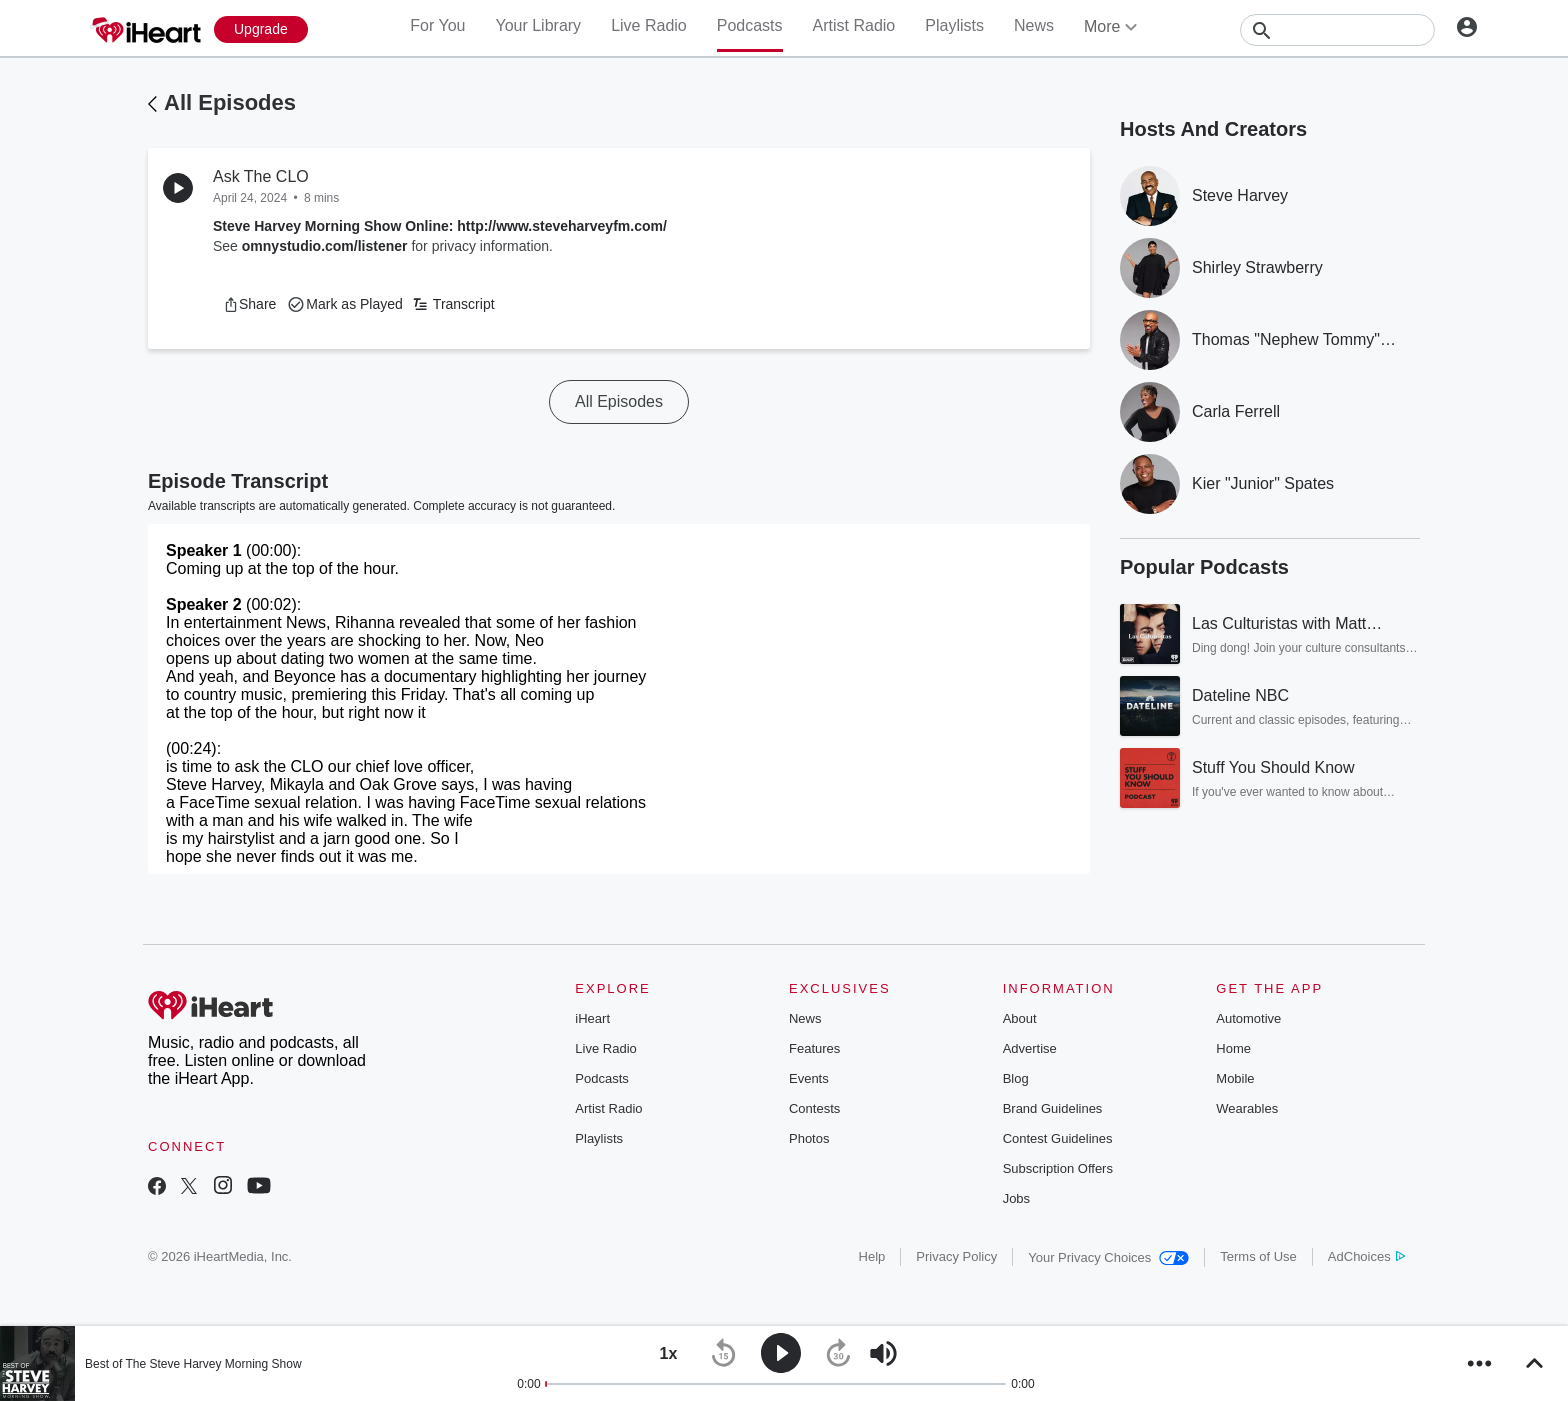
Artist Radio (854, 25)
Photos (809, 1138)
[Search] (1337, 30)
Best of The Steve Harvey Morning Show (193, 1364)
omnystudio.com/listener (325, 246)
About (1020, 1018)
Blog (1016, 1078)
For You (437, 25)
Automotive (1248, 1018)
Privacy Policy (956, 1256)
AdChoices (1366, 1256)
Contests (814, 1108)
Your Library (538, 25)
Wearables (1247, 1108)
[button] (249, 304)
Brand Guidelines (1053, 1108)
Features (814, 1048)
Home (1233, 1048)
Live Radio (649, 25)
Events (809, 1078)
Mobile (1235, 1078)
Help (872, 1256)
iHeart (592, 1018)
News (1034, 25)
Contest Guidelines (1058, 1138)
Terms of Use (1258, 1256)
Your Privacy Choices (1108, 1257)
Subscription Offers (1058, 1168)
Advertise (1030, 1048)
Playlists (954, 25)
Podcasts (750, 25)
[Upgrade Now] (261, 29)
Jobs (1016, 1198)
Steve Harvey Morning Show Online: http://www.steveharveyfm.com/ (440, 226)
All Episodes (230, 102)
